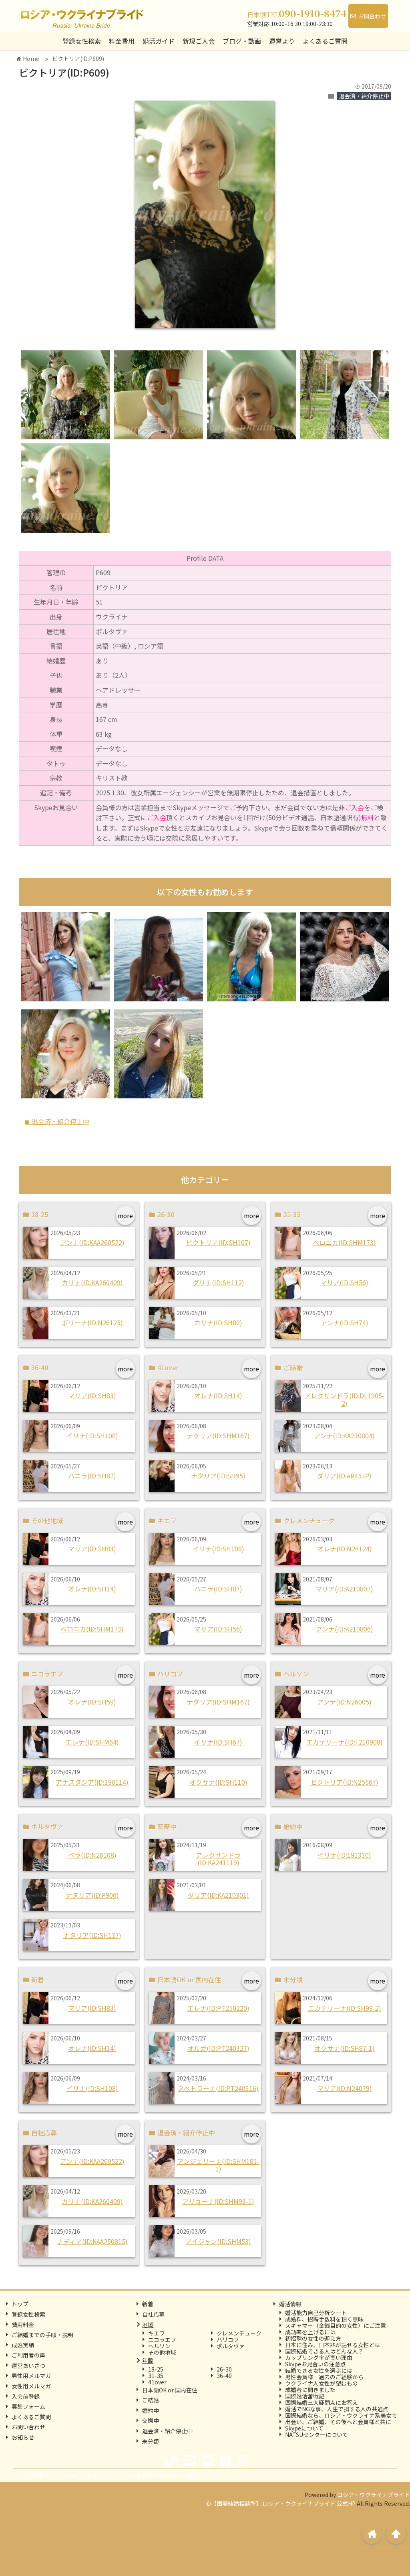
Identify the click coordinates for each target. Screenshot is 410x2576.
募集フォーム (28, 2406)
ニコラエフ (162, 2339)
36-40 (224, 2376)
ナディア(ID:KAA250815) (92, 2241)
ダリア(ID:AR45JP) (344, 1475)
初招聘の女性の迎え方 (313, 2338)
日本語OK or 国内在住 (169, 2390)
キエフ (156, 2333)
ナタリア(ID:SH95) (218, 1475)
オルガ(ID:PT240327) (218, 2048)
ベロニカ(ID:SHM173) (344, 1242)
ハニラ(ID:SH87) (92, 1475)
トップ (20, 2304)
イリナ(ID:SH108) (92, 1435)
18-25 (155, 2369)
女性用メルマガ (31, 2386)
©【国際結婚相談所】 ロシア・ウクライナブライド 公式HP (281, 2503)
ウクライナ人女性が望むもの (321, 2383)
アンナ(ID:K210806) (344, 1629)
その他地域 (162, 2352)
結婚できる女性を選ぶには (318, 2370)
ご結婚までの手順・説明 (42, 2335)
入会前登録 (26, 2396)
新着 (147, 2304)
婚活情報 (290, 2304)
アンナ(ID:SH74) (344, 1322)
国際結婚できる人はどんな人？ (324, 2351)
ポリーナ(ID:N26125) (92, 1322)
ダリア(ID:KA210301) (218, 1895)
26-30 (224, 2369)
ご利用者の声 (28, 2355)
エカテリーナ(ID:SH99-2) (344, 2008)
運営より (282, 41)
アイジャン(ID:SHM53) (218, 2241)
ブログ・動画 (242, 41)
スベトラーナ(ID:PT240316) (218, 2088)
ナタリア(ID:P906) (92, 1895)
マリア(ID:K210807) (344, 1588)
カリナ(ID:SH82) (218, 1322)
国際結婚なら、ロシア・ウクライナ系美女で (341, 2415)
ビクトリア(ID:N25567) (344, 1782)
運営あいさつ (28, 2366)
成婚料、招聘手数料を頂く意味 (324, 2319)
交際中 (150, 2420)
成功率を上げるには (310, 2332)
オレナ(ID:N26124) (344, 1548)
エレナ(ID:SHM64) (92, 1742)
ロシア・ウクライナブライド (373, 2495)
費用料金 (23, 2325)
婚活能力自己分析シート (316, 2313)
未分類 (150, 2441)
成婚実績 (23, 2345)
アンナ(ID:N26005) (344, 1702)
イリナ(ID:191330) (344, 1855)
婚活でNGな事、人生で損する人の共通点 (336, 2409)
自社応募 (153, 2314)
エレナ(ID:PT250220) (218, 2008)
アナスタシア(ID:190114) (92, 1782)
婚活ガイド (159, 41)
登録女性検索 (81, 41)
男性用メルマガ (31, 2376)
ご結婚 (150, 2400)
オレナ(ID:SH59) (92, 1702)
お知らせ (23, 2437)
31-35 (155, 2376)
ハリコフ (228, 2339)
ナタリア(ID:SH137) (92, 1935)
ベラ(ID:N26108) (92, 1855)
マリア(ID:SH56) (344, 1282)
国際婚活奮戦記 (304, 2396)
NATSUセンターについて (316, 2434)
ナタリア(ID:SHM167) (218, 1435)
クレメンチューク (239, 2333)
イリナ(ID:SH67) (218, 1742)
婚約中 (150, 2410)
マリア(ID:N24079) (344, 2088)
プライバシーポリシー (87, 2475)
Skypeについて (304, 2428)
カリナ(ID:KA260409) (92, 1282)
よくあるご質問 (325, 41)
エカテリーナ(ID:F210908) (344, 1742)
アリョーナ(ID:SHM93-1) (218, 2201)
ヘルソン (159, 2346)
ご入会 (354, 807)
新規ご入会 (199, 41)
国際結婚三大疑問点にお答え (321, 2402)
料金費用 (122, 41)
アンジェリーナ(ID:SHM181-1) (218, 2165)
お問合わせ (368, 16)
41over (157, 2382)
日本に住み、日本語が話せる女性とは (332, 2345)
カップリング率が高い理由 (318, 2358)
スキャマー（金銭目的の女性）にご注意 (335, 2325)
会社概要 (32, 2475)
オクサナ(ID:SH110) (218, 1782)
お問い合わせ (28, 2427)
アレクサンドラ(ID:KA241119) (218, 1858)
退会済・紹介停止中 (364, 96)
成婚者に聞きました (310, 2390)
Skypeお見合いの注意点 (315, 2364)
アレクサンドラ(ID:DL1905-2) (344, 1399)
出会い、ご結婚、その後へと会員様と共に (338, 2422)
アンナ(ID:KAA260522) (92, 1242)
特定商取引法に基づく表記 (165, 2475)
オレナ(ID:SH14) (218, 1395)
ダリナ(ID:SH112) (218, 1282)
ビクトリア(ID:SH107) (218, 1242)
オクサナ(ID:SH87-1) (344, 2048)
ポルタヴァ (231, 2346)
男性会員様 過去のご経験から (324, 2377)
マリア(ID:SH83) (92, 1395)
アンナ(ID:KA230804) (344, 1435)
